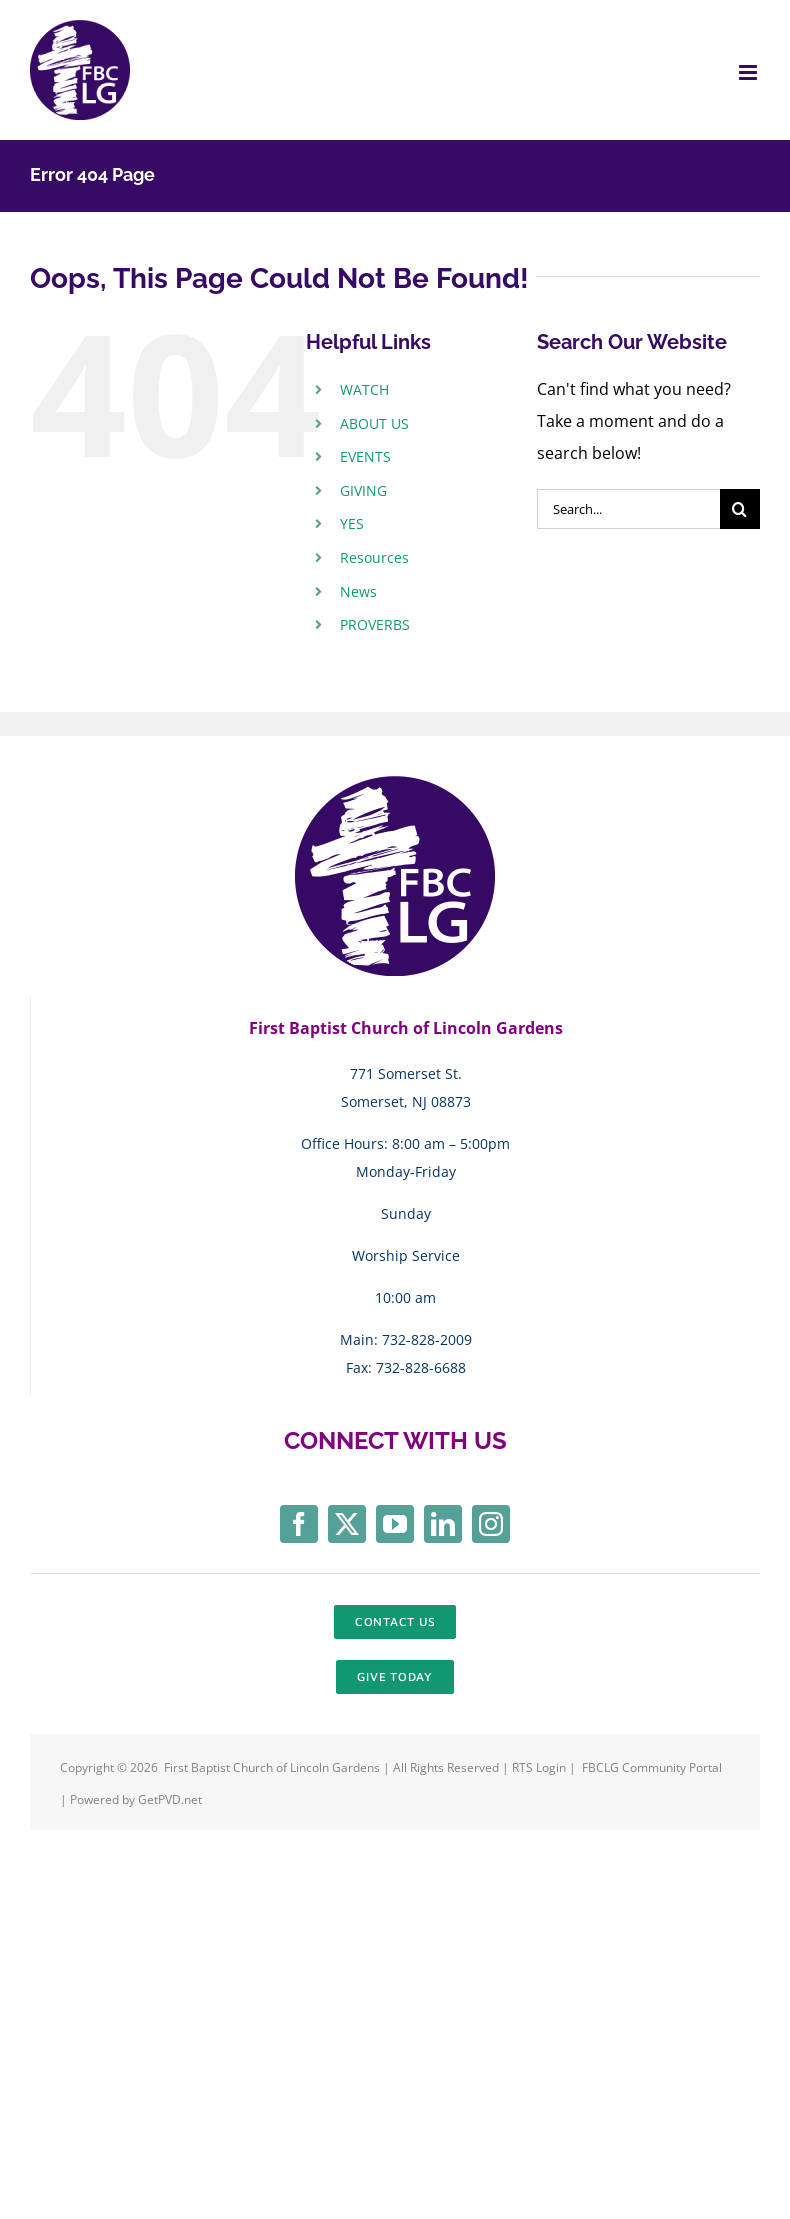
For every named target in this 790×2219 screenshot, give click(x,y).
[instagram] (491, 1524)
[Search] (740, 509)
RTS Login (540, 1767)
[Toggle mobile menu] (749, 72)
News (358, 591)
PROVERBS (375, 624)
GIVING (363, 490)
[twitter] (347, 1524)
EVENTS (365, 456)
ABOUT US (374, 423)
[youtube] (395, 1524)
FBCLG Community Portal (652, 1767)
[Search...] (628, 509)
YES (352, 523)
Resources (374, 557)
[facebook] (299, 1524)
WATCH (364, 389)
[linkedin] (443, 1524)
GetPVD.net (170, 1799)
